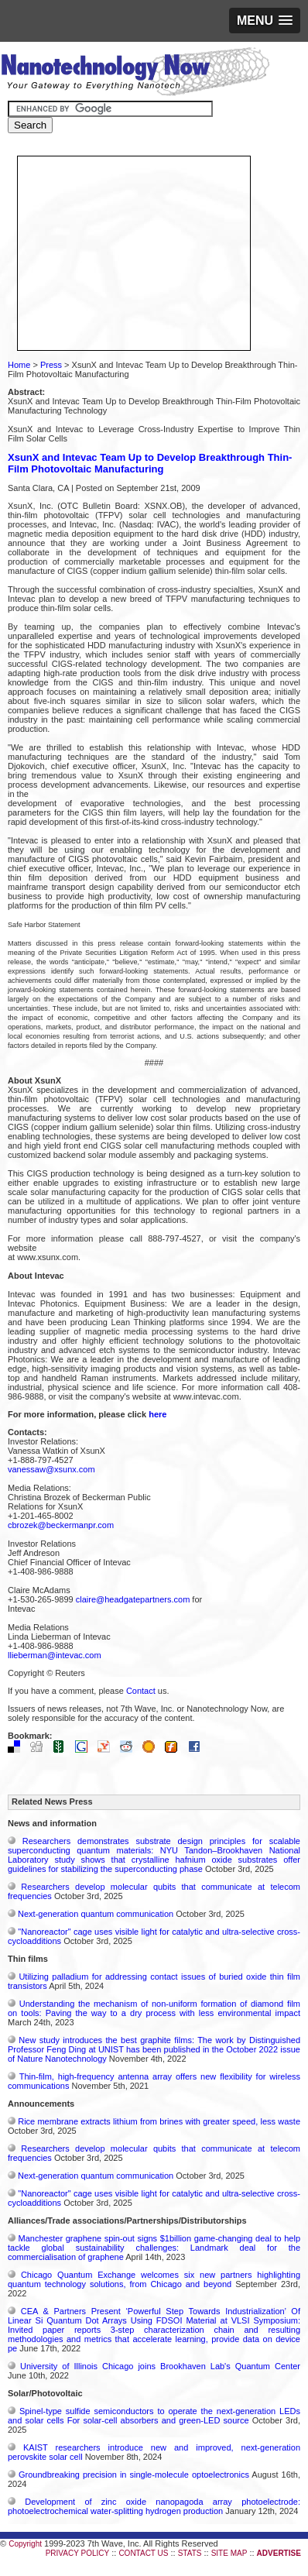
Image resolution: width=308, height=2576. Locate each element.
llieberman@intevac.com (54, 1655)
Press (51, 364)
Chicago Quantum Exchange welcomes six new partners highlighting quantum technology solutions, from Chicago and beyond (154, 2279)
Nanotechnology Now (135, 73)
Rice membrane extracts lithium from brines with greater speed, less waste (159, 2121)
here (157, 1414)
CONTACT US (143, 2553)
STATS (190, 2553)
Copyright (25, 2544)
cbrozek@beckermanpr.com (61, 1525)
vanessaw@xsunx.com (51, 1469)
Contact (141, 1690)
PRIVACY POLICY (77, 2553)
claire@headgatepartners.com (133, 1599)
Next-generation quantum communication (95, 1913)
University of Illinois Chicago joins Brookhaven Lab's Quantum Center (160, 2366)
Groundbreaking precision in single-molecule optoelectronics (134, 2474)
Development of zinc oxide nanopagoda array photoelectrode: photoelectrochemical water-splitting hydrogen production (154, 2506)
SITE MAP (229, 2553)
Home (19, 364)
